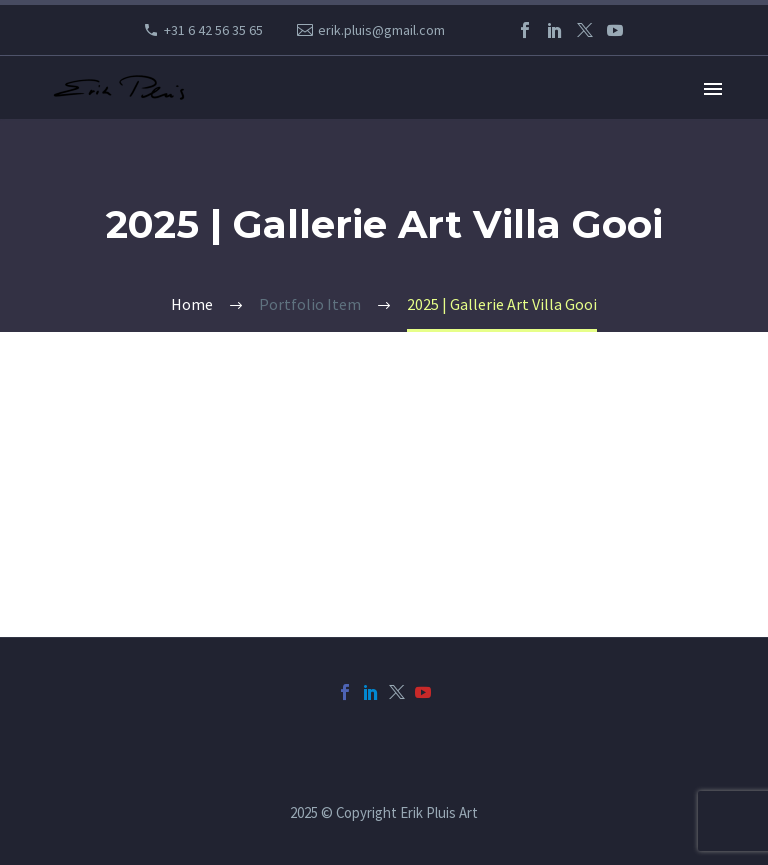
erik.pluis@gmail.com (381, 30)
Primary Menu (713, 89)
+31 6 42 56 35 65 (213, 30)
